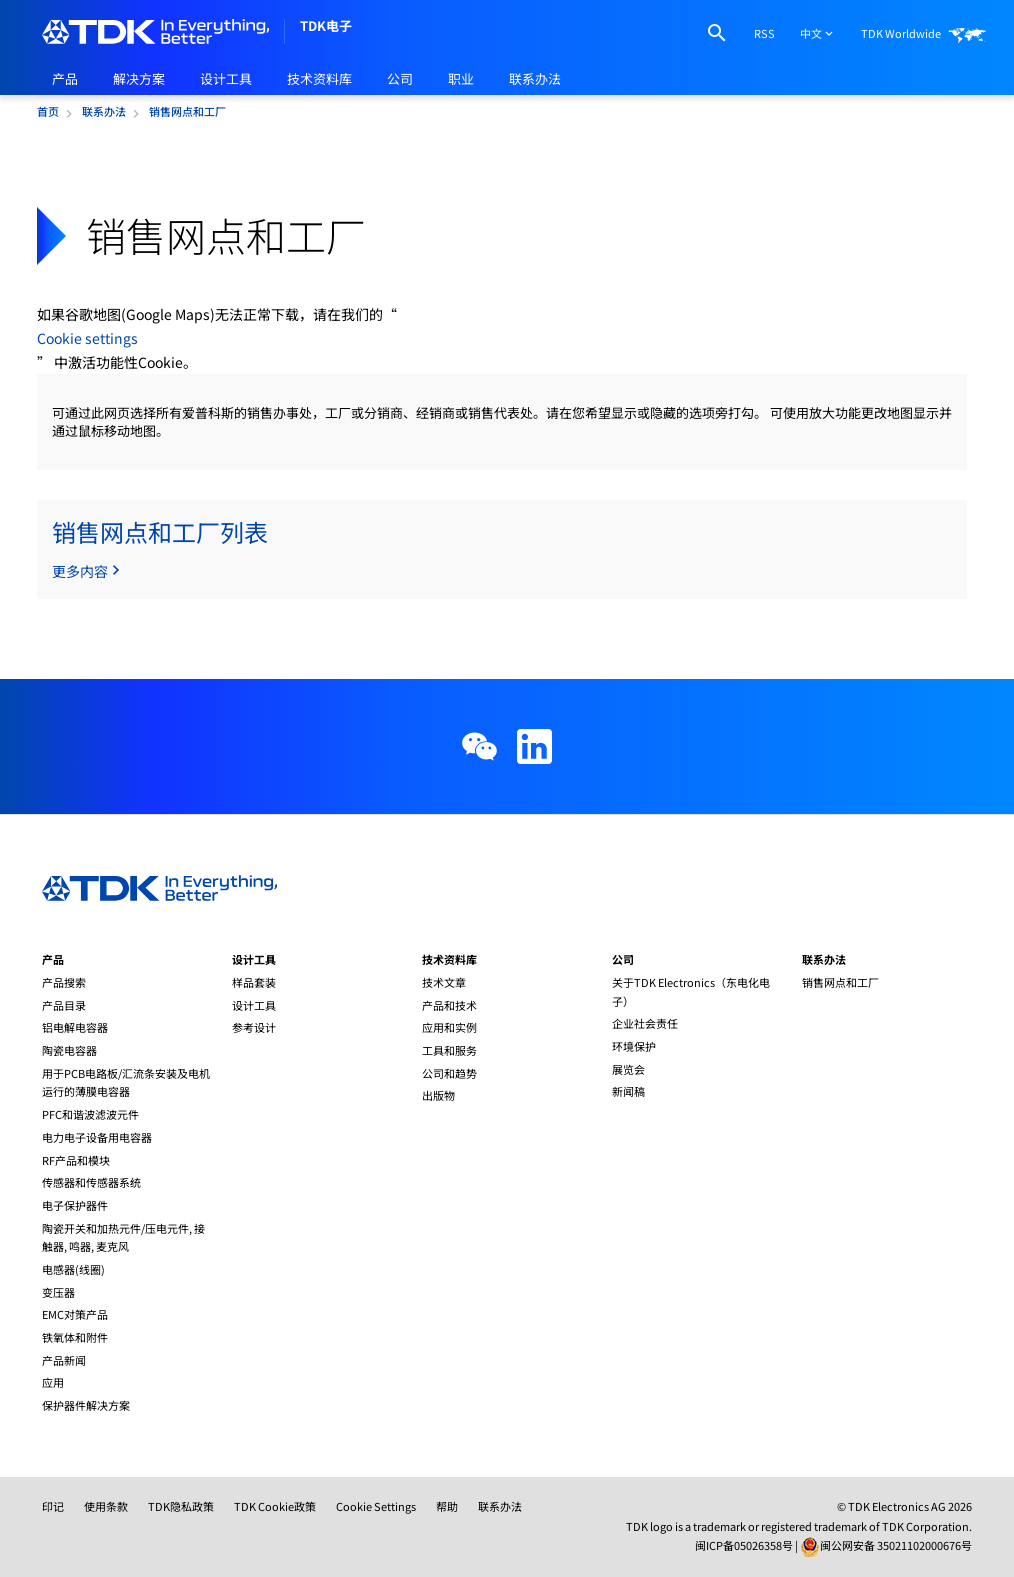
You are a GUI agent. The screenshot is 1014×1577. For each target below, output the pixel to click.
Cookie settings (87, 338)
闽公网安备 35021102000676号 (896, 1545)
